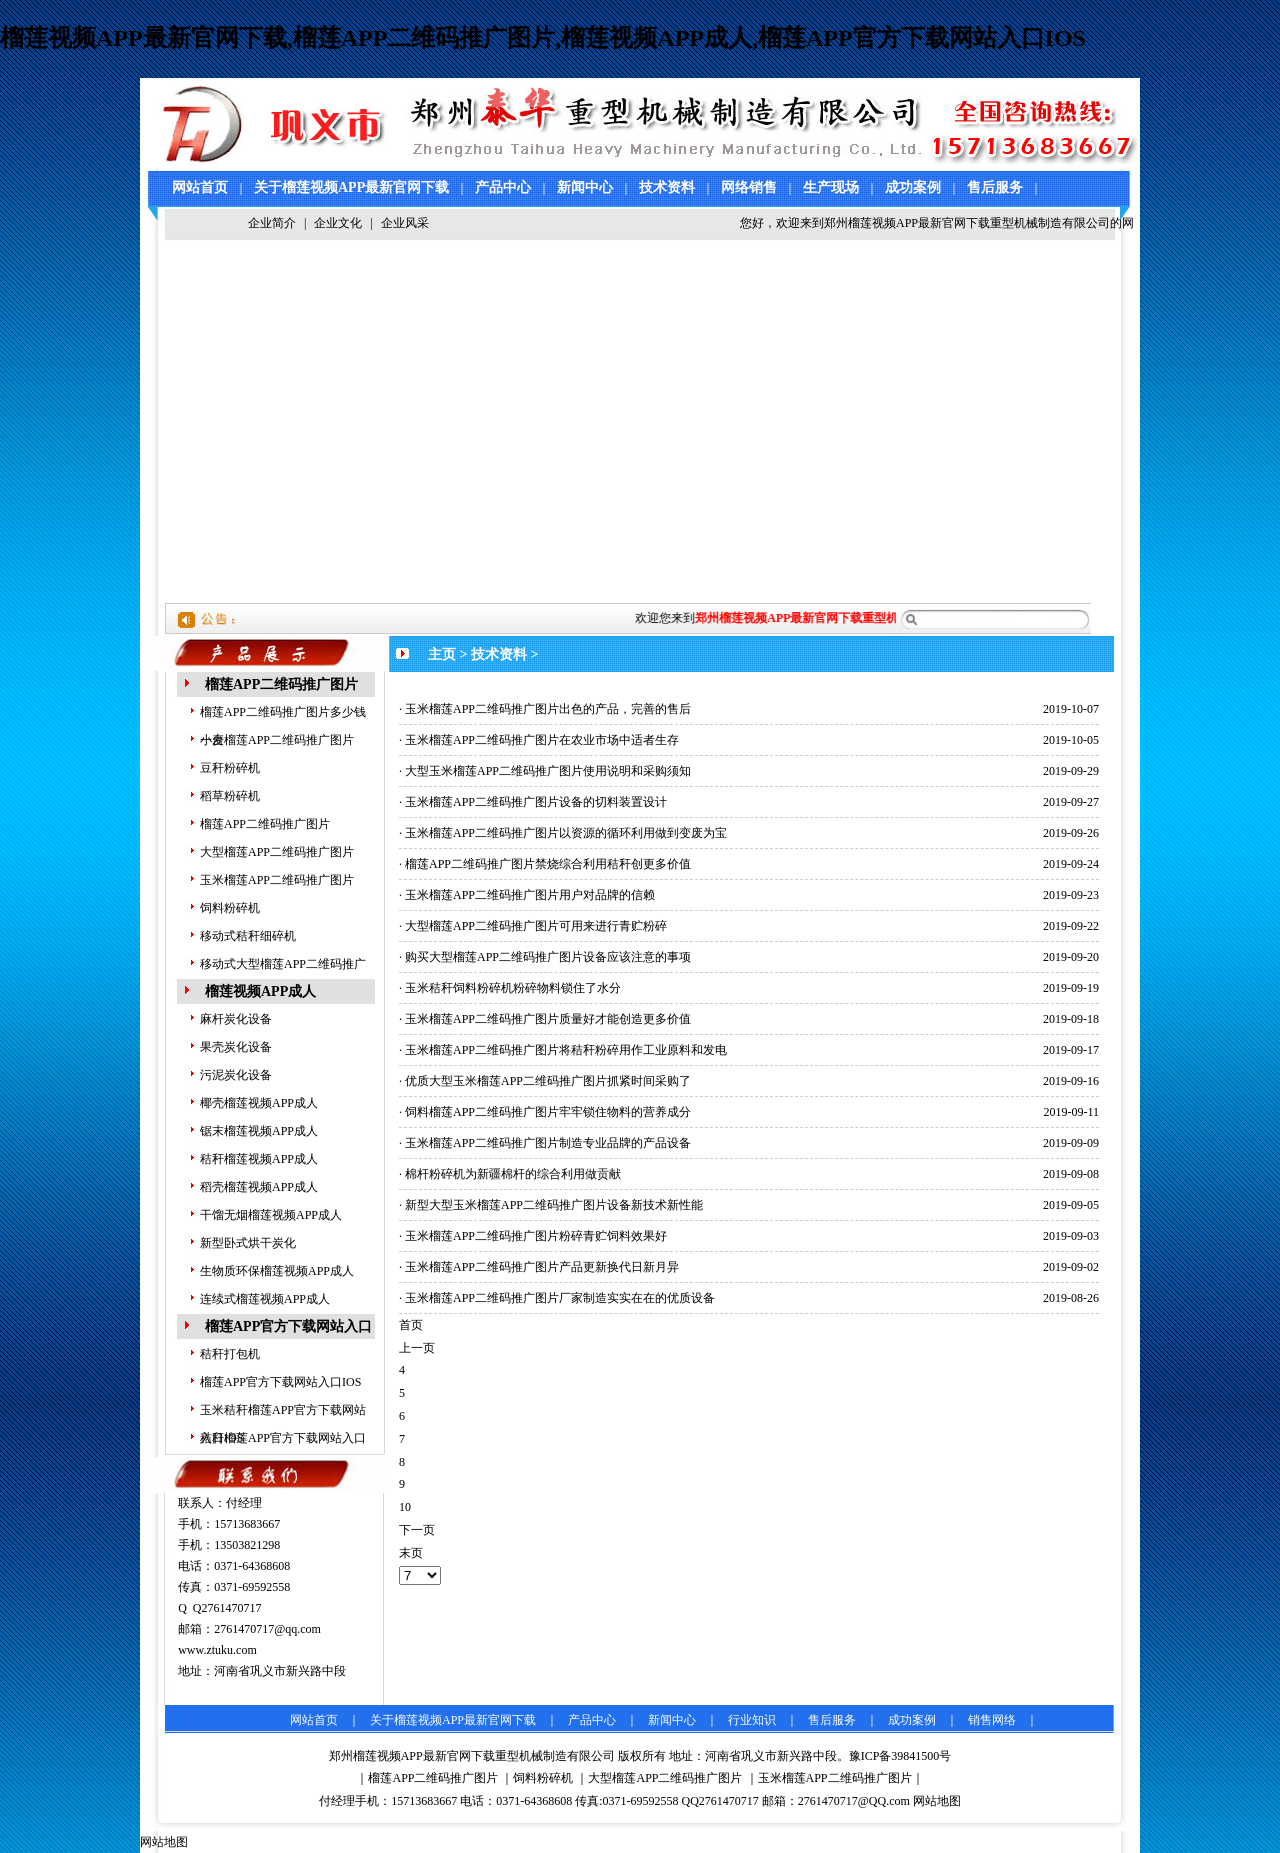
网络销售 (749, 187)
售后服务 (995, 187)
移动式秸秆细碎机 (248, 936)
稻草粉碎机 (230, 796)
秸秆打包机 (230, 1354)
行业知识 (752, 1720)
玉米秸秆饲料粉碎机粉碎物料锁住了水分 (513, 988)
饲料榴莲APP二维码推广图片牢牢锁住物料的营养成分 (548, 1112)
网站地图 (937, 1801)
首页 (411, 1325)
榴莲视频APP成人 (260, 991)
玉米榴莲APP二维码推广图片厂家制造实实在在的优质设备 (560, 1298)
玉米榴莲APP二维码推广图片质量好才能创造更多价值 (548, 1019)
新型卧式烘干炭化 (248, 1243)
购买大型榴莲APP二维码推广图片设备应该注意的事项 (548, 957)
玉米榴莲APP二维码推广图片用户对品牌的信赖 (530, 895)
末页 (411, 1553)
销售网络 (992, 1720)
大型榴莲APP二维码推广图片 (277, 852)
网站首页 (200, 187)
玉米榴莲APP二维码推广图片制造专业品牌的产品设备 (548, 1143)
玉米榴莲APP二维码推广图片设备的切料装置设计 (536, 802)
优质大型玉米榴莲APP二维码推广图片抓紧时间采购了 (548, 1081)
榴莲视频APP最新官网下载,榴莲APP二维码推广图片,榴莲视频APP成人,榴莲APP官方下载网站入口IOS (543, 38)
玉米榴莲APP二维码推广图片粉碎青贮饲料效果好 (536, 1236)
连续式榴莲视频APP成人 (265, 1299)
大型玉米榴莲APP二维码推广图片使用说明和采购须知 (548, 771)
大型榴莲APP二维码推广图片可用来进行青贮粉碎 (536, 926)
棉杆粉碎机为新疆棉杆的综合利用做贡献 (513, 1174)
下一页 (417, 1530)
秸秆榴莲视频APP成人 (259, 1159)
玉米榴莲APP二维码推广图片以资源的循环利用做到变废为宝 (566, 833)
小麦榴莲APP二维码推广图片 (277, 740)
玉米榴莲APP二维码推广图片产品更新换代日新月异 (542, 1267)
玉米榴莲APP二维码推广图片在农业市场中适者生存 (542, 740)
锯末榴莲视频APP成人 (259, 1131)
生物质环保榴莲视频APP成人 (277, 1271)
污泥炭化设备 (236, 1075)
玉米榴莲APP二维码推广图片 (277, 880)
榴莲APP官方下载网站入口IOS (280, 1382)
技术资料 (667, 187)
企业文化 (338, 223)
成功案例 (913, 187)
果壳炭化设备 (236, 1047)
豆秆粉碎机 (230, 768)
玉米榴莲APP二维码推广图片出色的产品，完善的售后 (548, 709)
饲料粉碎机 (230, 908)
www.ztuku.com (217, 1650)
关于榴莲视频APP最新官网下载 (351, 187)
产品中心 (503, 187)
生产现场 (831, 187)
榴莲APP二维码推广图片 (281, 684)
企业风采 (405, 223)
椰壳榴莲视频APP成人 (259, 1103)
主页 (442, 654)
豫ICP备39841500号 (900, 1756)
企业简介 (272, 223)
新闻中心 (585, 187)
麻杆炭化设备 (236, 1019)
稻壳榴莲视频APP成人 (259, 1187)
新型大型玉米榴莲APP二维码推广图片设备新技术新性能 (554, 1205)
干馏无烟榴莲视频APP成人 (271, 1215)
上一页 (417, 1348)
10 (405, 1507)
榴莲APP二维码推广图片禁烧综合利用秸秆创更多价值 (548, 864)
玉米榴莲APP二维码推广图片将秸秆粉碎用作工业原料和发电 (566, 1050)
